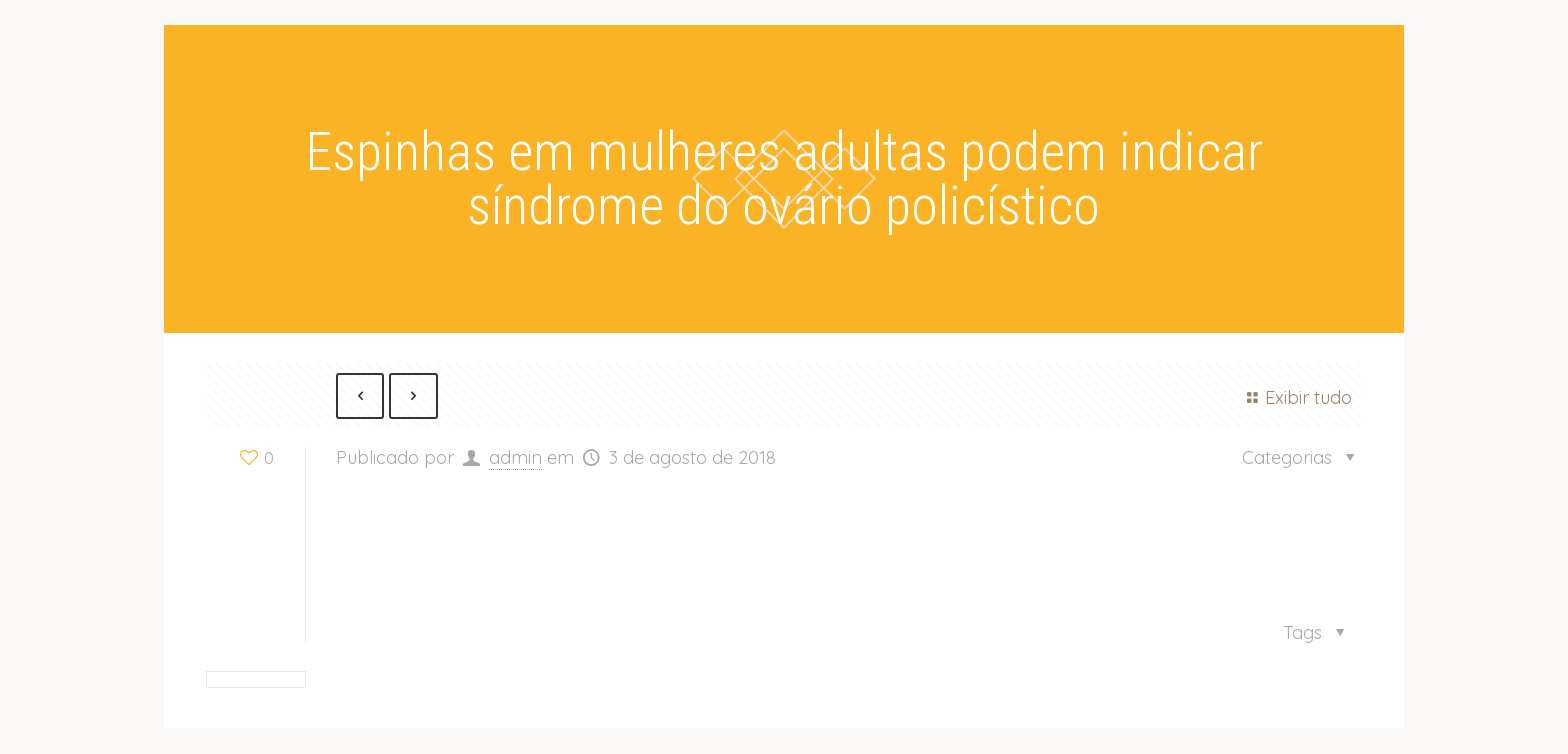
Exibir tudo (1296, 397)
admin (515, 458)
